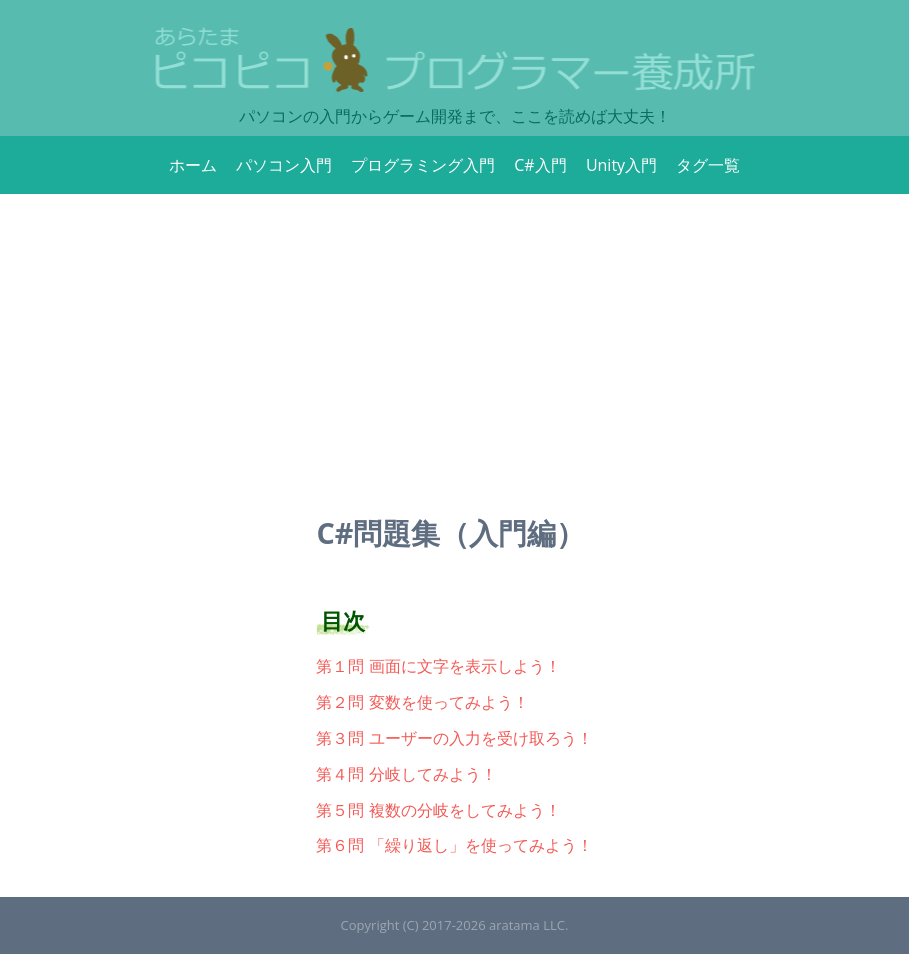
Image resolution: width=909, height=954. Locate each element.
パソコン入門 (284, 165)
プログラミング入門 (423, 165)
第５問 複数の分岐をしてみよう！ (438, 810)
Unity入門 (621, 165)
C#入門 (540, 165)
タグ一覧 (708, 165)
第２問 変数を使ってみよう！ (422, 702)
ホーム (193, 165)
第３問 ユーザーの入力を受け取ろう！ (454, 738)
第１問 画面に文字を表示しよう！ (438, 666)
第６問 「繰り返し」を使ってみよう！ (454, 845)
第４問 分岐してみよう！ (406, 774)
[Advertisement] (454, 344)
